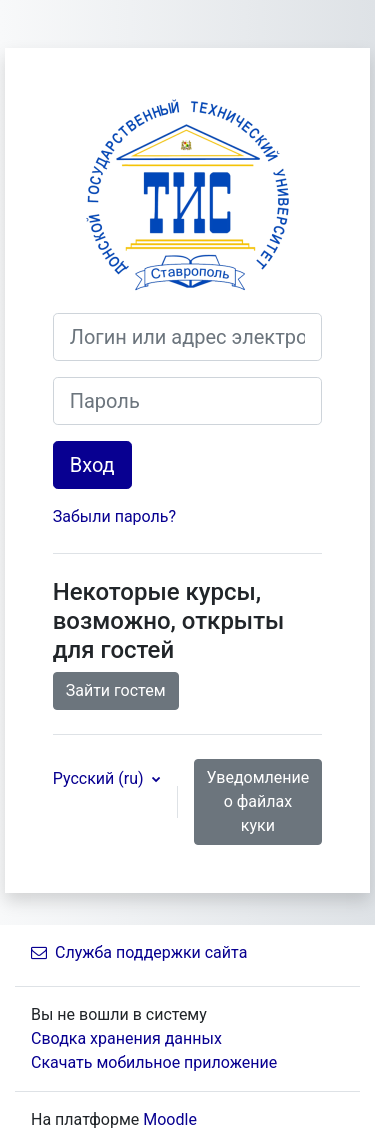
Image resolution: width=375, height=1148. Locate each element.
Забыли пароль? (114, 516)
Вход (92, 465)
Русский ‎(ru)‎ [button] (100, 778)
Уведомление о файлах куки (258, 801)
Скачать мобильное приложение (154, 1062)
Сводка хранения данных (126, 1038)
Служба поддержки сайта (139, 952)
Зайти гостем (116, 690)
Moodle (170, 1119)
